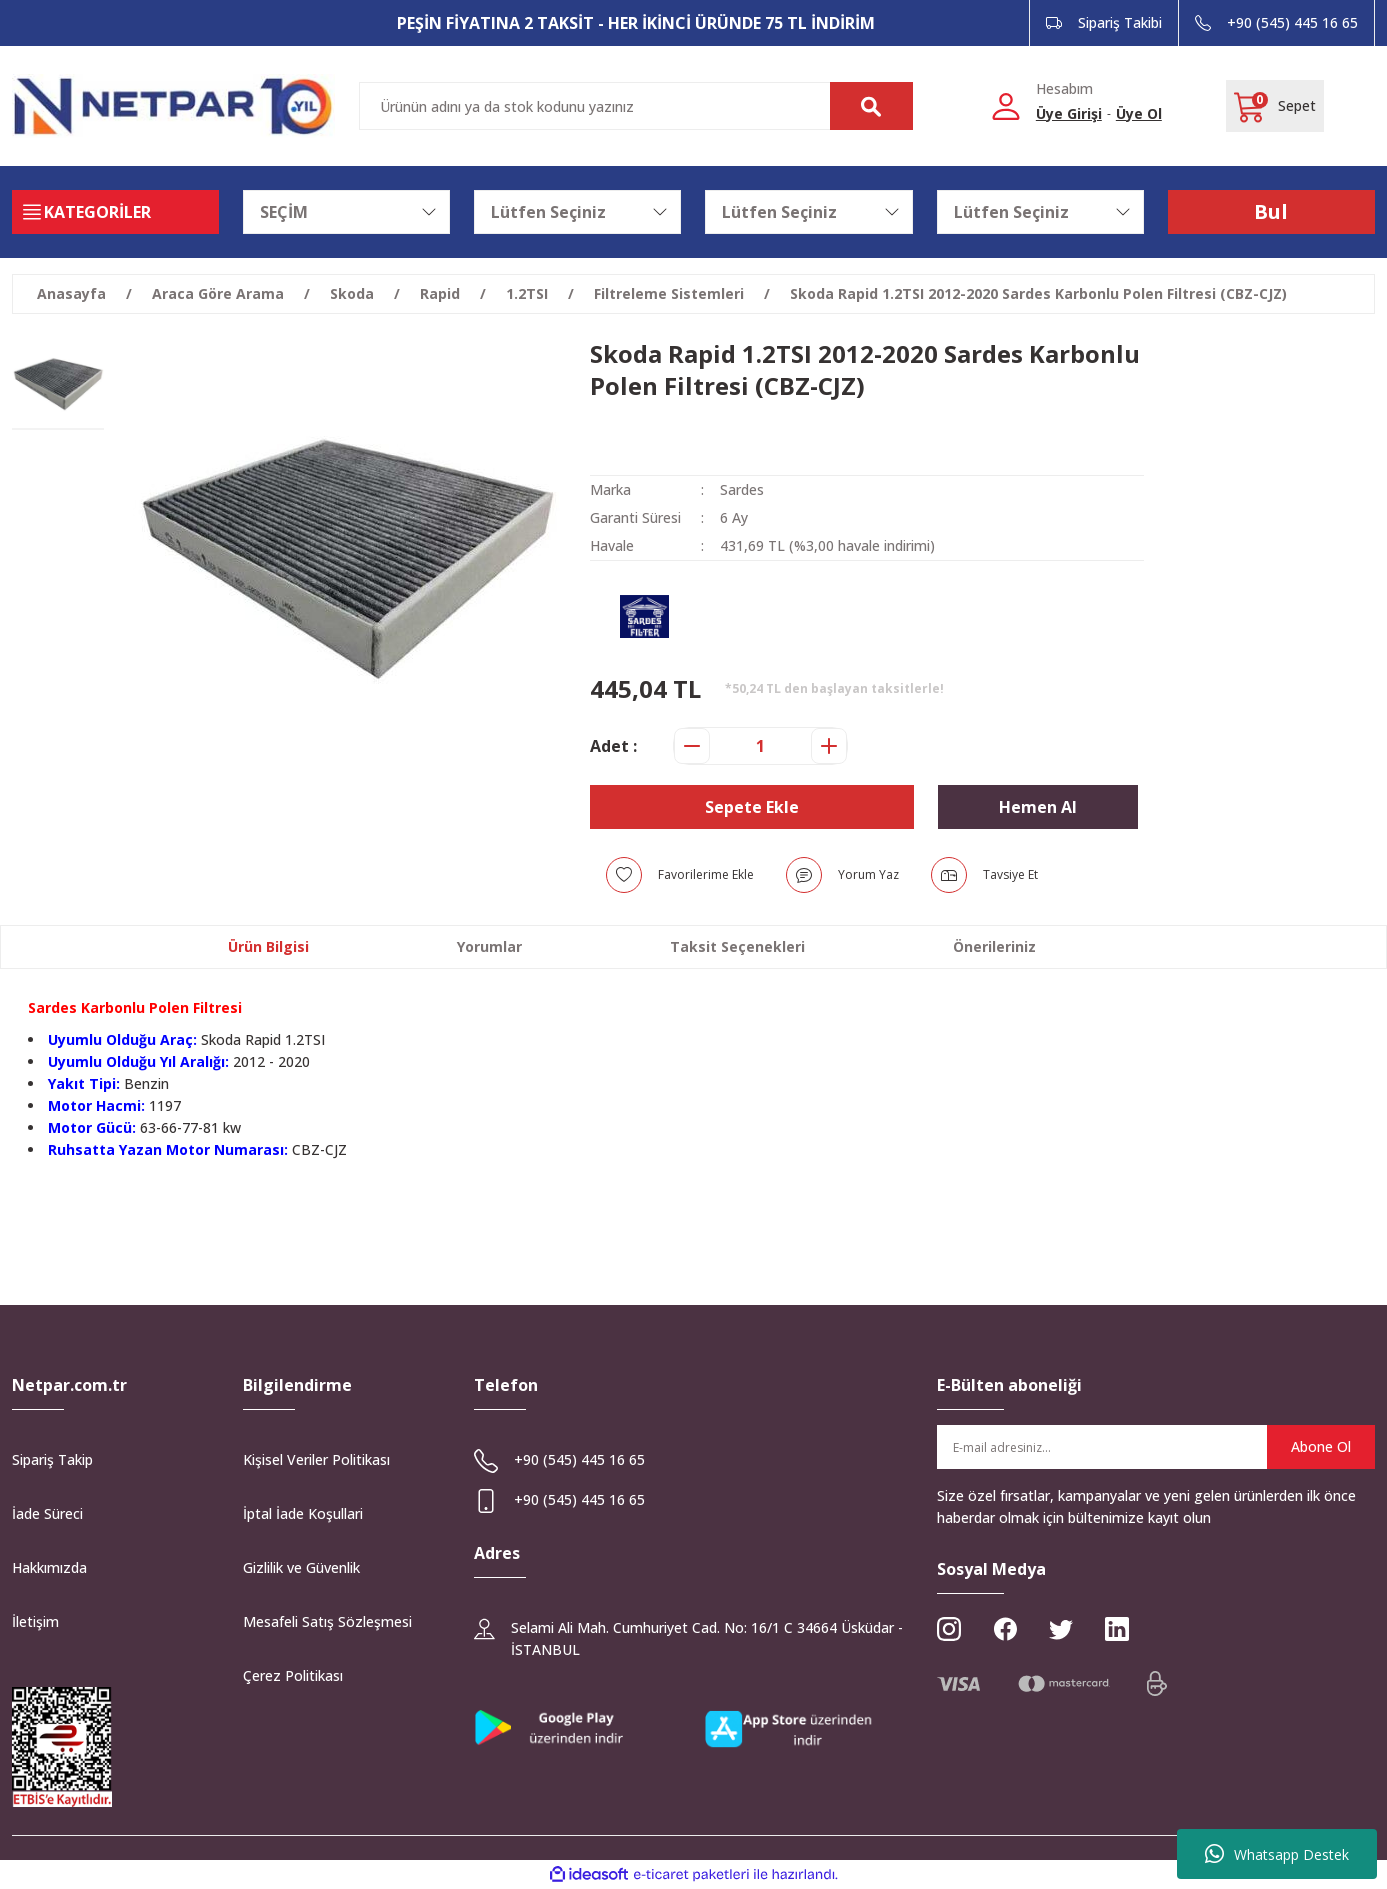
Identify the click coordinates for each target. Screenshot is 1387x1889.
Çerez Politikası (293, 1675)
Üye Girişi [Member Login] (1069, 113)
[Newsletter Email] (1156, 1447)
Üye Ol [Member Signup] (1139, 113)
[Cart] (1275, 106)
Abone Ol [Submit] (1321, 1446)
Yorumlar (489, 946)
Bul (1271, 211)
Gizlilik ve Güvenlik (301, 1567)
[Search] (636, 106)
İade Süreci (47, 1513)
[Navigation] (115, 212)
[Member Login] (1006, 104)
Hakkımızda (49, 1567)
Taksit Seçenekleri (737, 946)
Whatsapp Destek (1277, 1854)
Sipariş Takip (52, 1459)
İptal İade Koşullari (303, 1513)
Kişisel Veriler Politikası (316, 1459)
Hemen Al (1038, 807)
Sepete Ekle (752, 807)
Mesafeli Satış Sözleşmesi (327, 1621)
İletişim (35, 1621)
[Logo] (173, 106)
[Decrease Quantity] (692, 746)
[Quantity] (760, 746)
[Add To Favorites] (680, 875)
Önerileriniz (994, 946)
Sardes (742, 489)
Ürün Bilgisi (268, 946)
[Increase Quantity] (829, 746)
